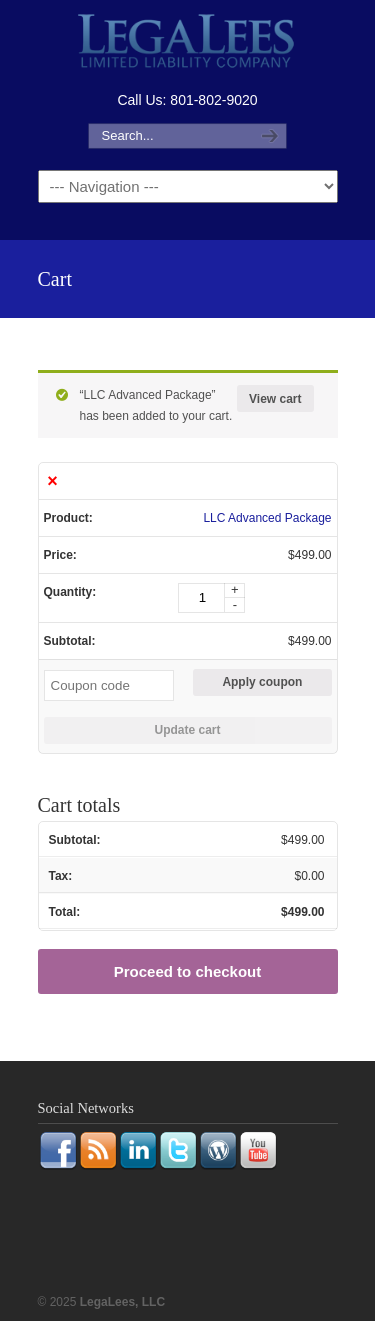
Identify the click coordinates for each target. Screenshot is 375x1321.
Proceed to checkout (188, 971)
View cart (275, 399)
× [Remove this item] (52, 481)
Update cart (187, 730)
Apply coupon (262, 682)
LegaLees (188, 43)
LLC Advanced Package (267, 518)
